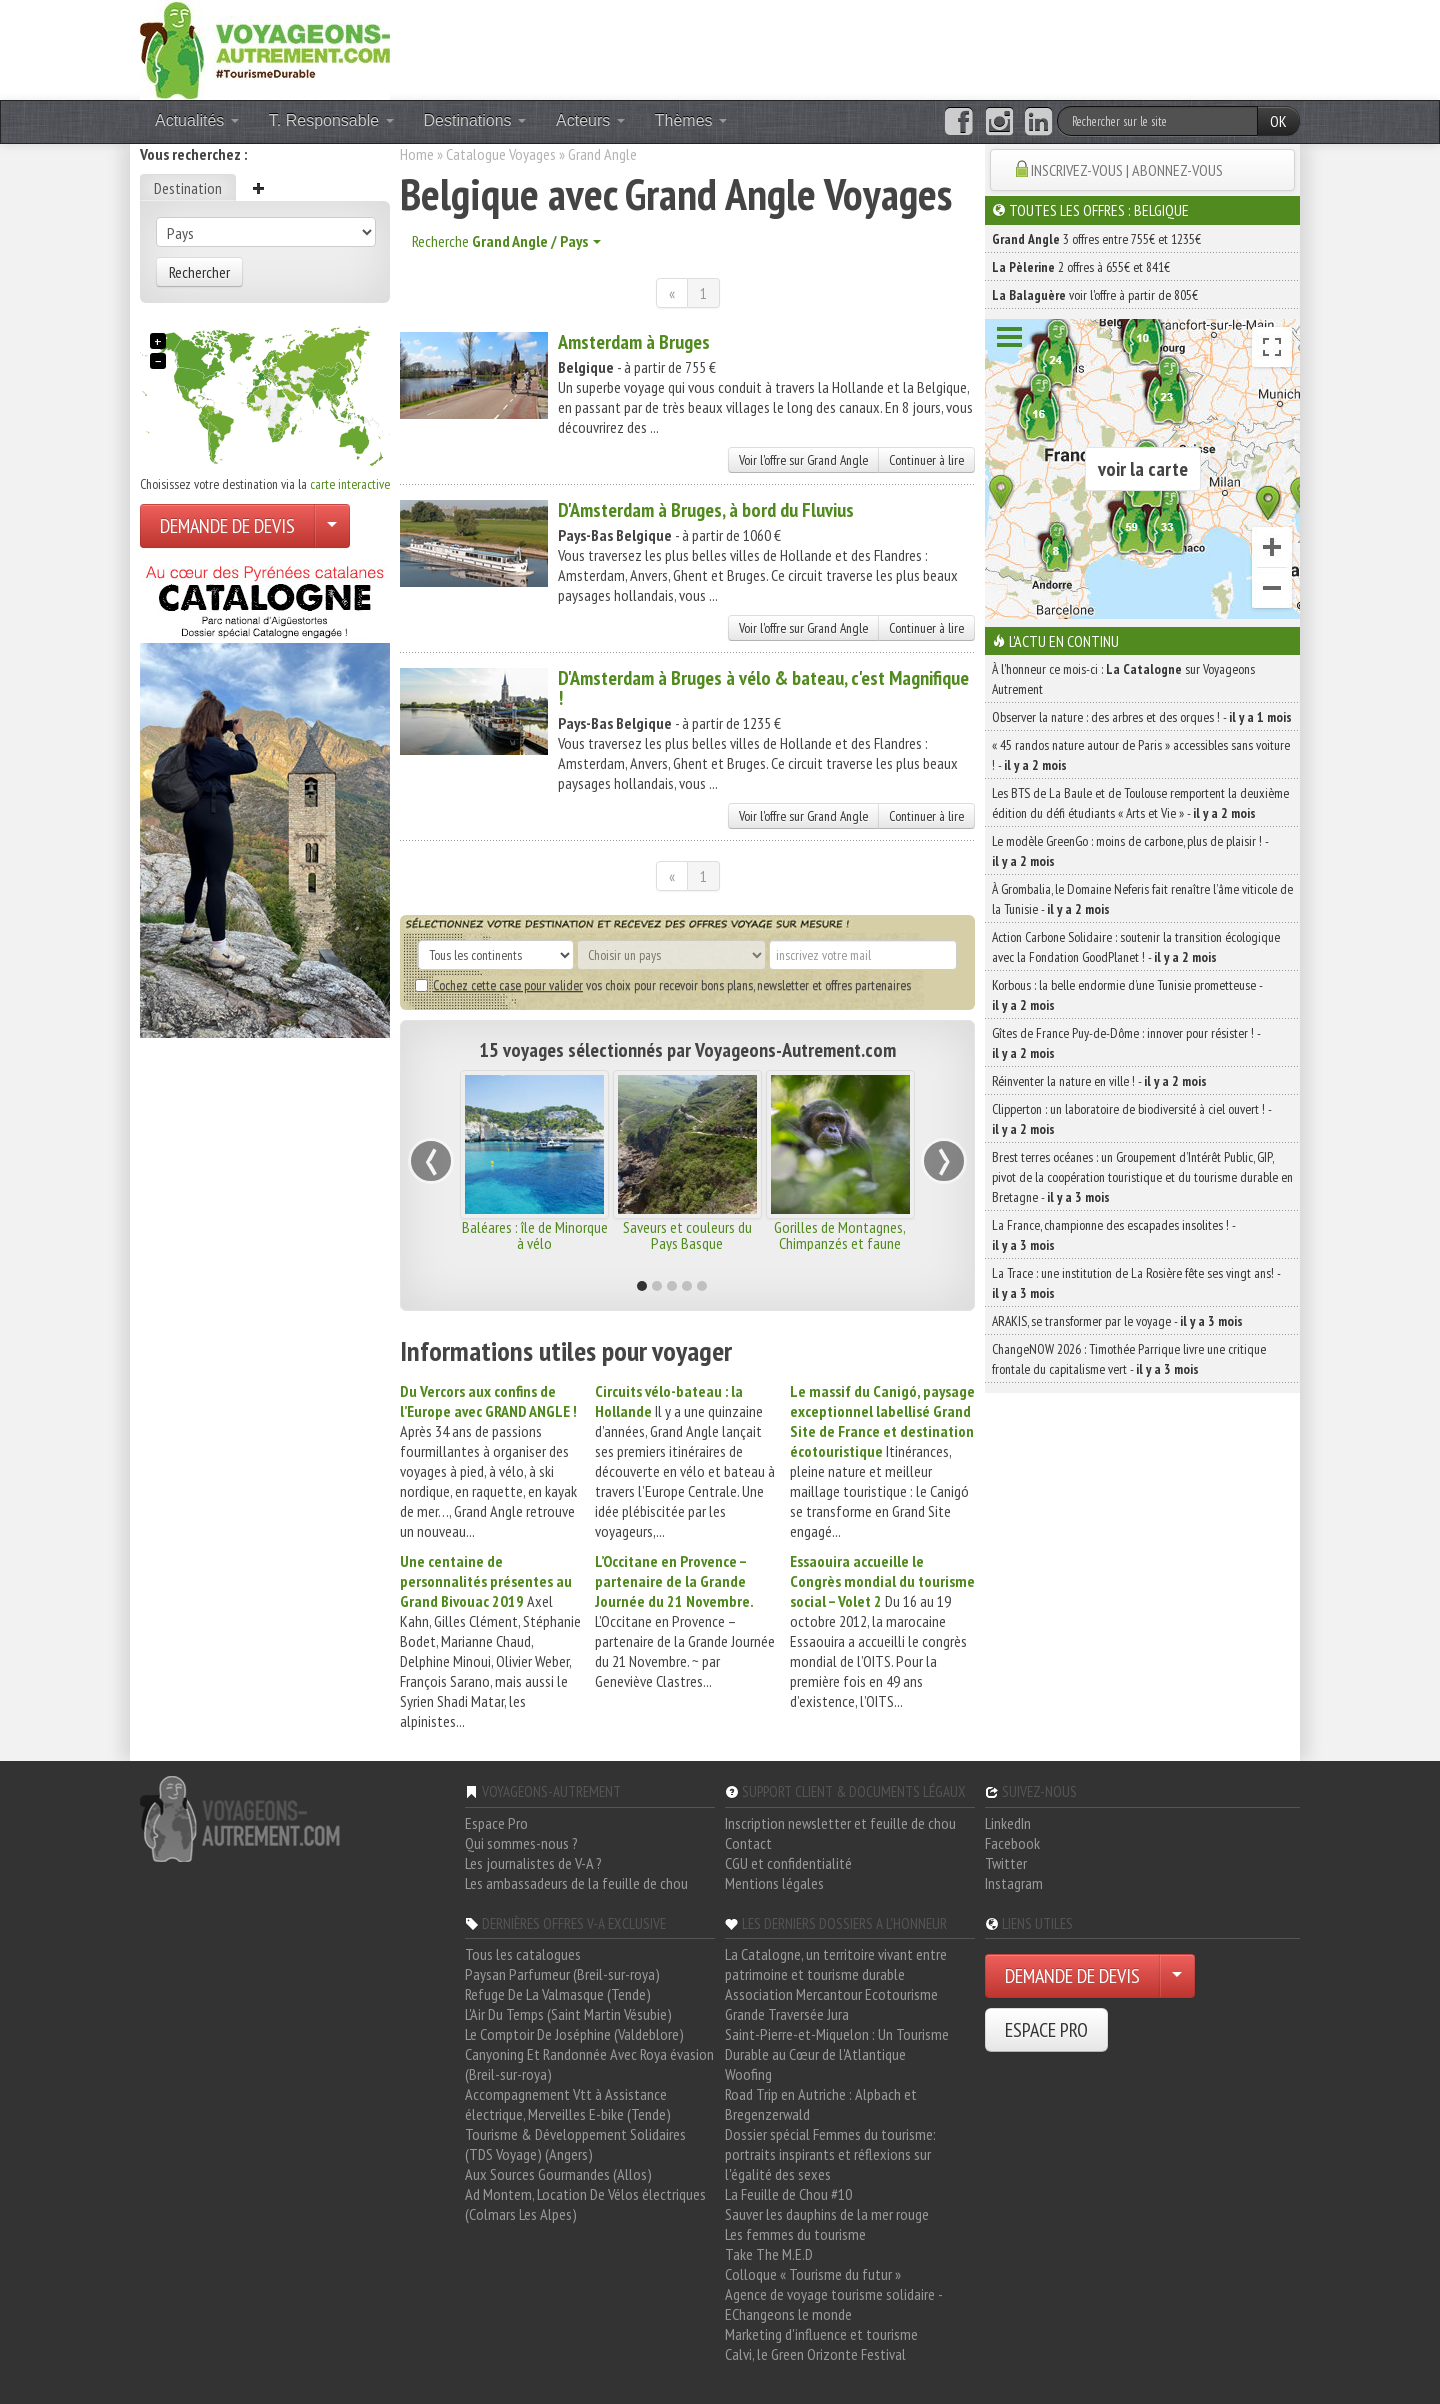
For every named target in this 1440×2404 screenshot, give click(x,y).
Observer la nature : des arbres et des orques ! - (1142, 717)
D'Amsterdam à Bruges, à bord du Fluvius (706, 510)
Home (417, 154)
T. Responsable (331, 120)
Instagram (1014, 1883)
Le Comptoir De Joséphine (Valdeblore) (574, 2034)
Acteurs (590, 120)
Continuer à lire (926, 460)
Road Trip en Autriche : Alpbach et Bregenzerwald (821, 2104)
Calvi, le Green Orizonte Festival (815, 2354)
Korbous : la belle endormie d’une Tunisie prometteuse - (1127, 995)
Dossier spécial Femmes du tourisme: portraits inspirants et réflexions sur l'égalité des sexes (830, 2154)
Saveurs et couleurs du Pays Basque (687, 1235)
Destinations (475, 120)
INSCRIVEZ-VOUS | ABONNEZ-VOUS (1127, 170)
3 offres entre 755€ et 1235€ (1096, 239)
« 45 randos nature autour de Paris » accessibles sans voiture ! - (1141, 755)
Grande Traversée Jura (787, 2014)
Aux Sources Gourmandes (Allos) (558, 2174)
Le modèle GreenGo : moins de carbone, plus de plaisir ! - (1130, 851)
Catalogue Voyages (501, 154)
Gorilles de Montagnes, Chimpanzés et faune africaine (840, 1243)
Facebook (1012, 1843)
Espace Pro (496, 1823)
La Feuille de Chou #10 (788, 2194)
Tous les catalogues (523, 1954)
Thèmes (691, 120)
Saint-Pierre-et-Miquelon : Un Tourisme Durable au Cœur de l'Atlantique (837, 2044)
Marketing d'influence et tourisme (821, 2334)
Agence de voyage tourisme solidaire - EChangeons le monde (833, 2304)
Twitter (1006, 1863)
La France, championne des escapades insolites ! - (1113, 1235)
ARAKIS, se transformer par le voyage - (1117, 1321)
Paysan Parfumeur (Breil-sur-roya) (562, 1974)
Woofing (748, 2074)
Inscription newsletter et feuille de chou (840, 1823)
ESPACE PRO (1046, 2030)
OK (1278, 121)
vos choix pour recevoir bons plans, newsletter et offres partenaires (663, 985)
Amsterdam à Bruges (634, 342)
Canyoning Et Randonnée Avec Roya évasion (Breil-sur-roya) (589, 2064)
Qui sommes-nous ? (521, 1843)
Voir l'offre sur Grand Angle (803, 460)
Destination (188, 188)
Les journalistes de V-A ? (533, 1863)
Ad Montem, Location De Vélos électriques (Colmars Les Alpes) (585, 2204)
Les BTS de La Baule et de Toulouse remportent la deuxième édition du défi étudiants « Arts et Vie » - (1140, 803)
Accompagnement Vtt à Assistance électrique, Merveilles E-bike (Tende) (568, 2104)
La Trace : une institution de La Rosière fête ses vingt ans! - (1136, 1283)
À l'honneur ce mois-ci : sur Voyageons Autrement (1123, 679)
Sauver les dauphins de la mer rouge (827, 2214)
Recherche (506, 241)
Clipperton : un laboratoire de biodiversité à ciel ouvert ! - (1131, 1119)
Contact (748, 1843)
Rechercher (199, 272)
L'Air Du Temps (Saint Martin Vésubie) (568, 2014)
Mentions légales (774, 1883)
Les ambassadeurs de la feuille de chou (576, 1883)
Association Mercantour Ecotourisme (831, 1994)
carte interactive (350, 484)
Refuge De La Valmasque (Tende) (558, 1994)
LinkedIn (1008, 1823)
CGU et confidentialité (788, 1863)
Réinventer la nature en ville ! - (1099, 1081)
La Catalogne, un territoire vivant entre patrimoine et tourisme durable (836, 1964)
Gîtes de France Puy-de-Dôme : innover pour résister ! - (1126, 1043)
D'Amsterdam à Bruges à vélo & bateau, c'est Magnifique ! (763, 688)
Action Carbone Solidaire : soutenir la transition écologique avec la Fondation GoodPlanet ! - (1136, 947)
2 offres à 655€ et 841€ (1081, 267)
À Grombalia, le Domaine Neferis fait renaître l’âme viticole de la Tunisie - (1142, 899)
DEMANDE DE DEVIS (227, 526)
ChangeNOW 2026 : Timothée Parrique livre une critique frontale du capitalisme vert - (1129, 1359)
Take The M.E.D (769, 2254)
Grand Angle (602, 154)
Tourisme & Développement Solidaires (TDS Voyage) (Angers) (575, 2144)
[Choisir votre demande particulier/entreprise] (332, 526)
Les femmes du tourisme (795, 2234)
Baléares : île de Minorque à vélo (535, 1235)
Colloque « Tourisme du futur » (813, 2274)
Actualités (197, 120)
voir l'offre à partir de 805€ (1095, 295)
